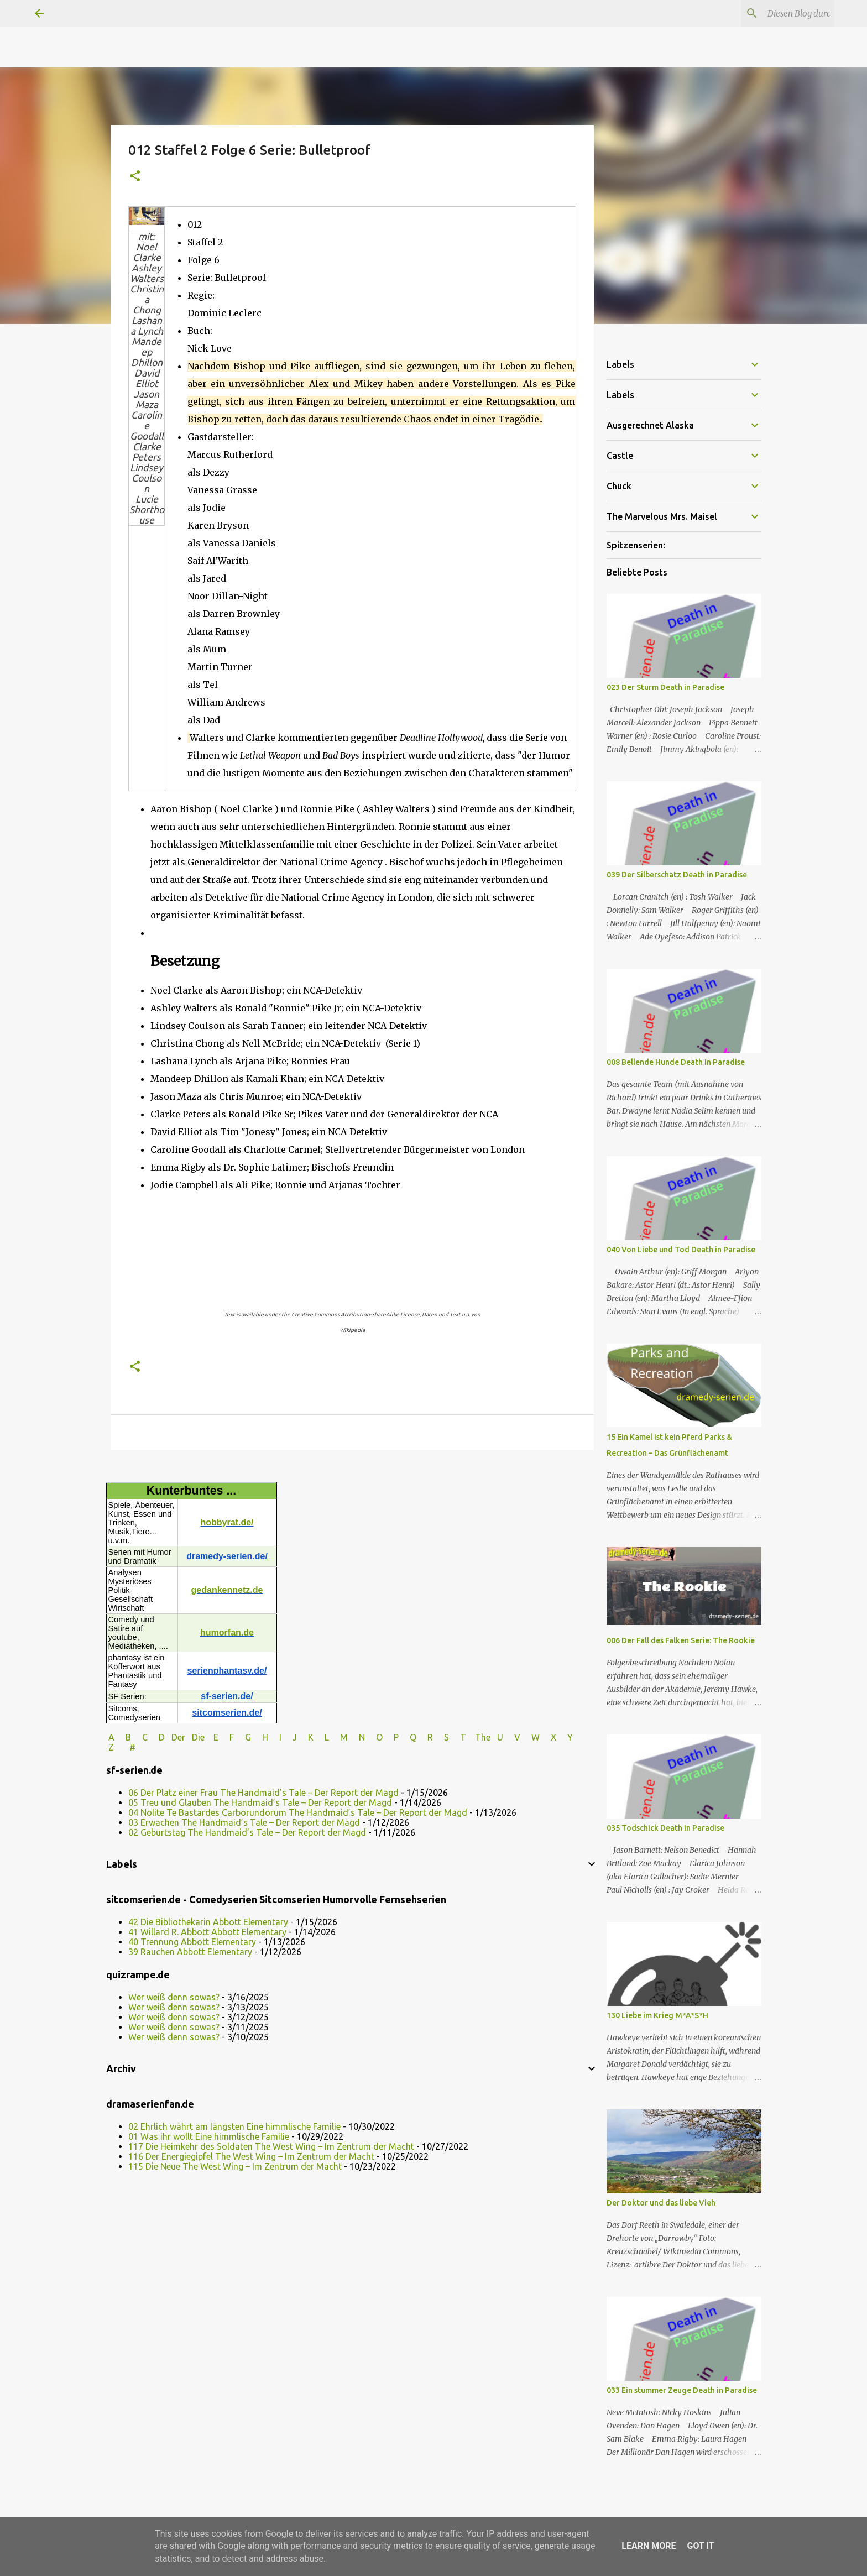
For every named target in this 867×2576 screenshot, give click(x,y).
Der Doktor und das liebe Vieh (661, 2202)
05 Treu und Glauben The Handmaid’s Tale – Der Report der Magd (260, 1802)
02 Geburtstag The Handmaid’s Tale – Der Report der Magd (247, 1832)
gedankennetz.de (227, 1590)
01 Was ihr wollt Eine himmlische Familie (208, 2136)
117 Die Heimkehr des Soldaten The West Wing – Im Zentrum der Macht (271, 2146)
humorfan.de (227, 1632)
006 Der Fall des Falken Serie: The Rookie (681, 1640)
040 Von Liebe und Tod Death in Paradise (681, 1249)
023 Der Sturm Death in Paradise (665, 687)
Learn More (648, 2546)
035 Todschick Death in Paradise (665, 1827)
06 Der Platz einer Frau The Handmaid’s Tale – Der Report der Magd (263, 1793)
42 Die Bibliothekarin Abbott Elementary (208, 1922)
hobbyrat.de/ (226, 1522)
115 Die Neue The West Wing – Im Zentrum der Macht (235, 2166)
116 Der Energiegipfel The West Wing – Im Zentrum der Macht (251, 2156)
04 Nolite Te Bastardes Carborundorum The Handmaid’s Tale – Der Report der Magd (297, 1812)
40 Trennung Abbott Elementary (192, 1942)
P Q (406, 1737)
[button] (135, 176)
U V (510, 1737)
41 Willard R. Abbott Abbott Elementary (207, 1932)
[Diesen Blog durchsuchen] (776, 13)
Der (178, 1737)
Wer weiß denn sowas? (174, 1997)
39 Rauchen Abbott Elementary (190, 1952)
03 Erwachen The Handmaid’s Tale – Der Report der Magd (244, 1822)
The (482, 1737)
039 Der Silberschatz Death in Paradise (677, 874)
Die (198, 1737)
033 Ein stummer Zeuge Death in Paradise (682, 2390)
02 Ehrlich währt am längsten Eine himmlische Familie (234, 2126)
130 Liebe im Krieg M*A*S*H (657, 2015)
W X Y (553, 1737)
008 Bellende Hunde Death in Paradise (676, 1062)
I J (289, 1737)
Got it (700, 2546)
